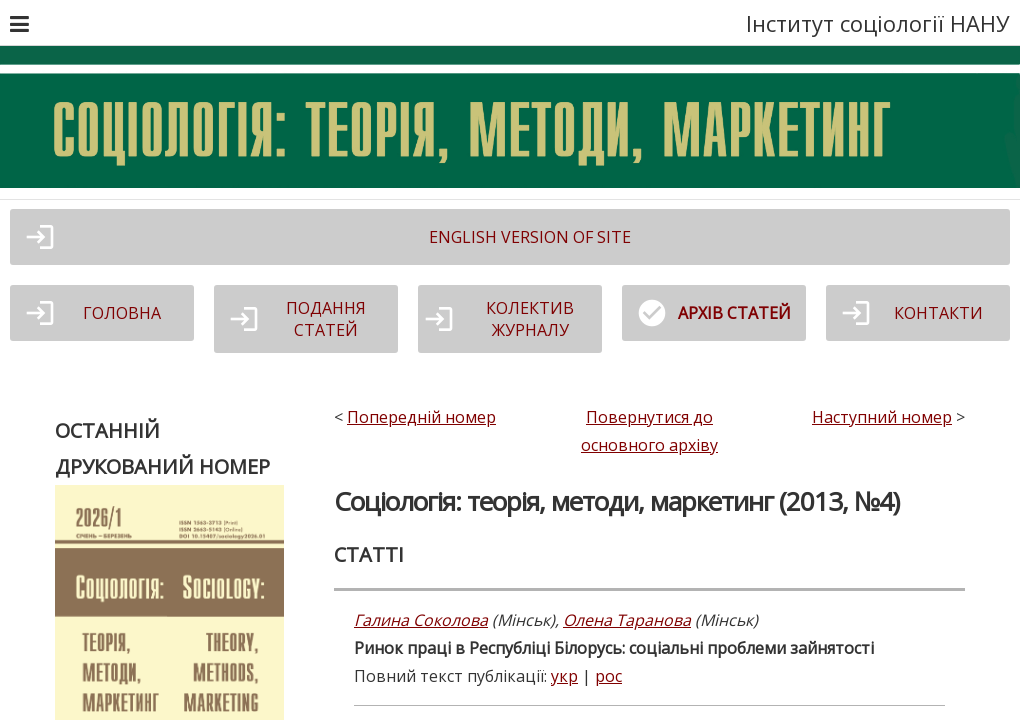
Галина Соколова (421, 620)
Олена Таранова (627, 620)
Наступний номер (882, 417)
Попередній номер (421, 417)
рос (608, 676)
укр (564, 676)
